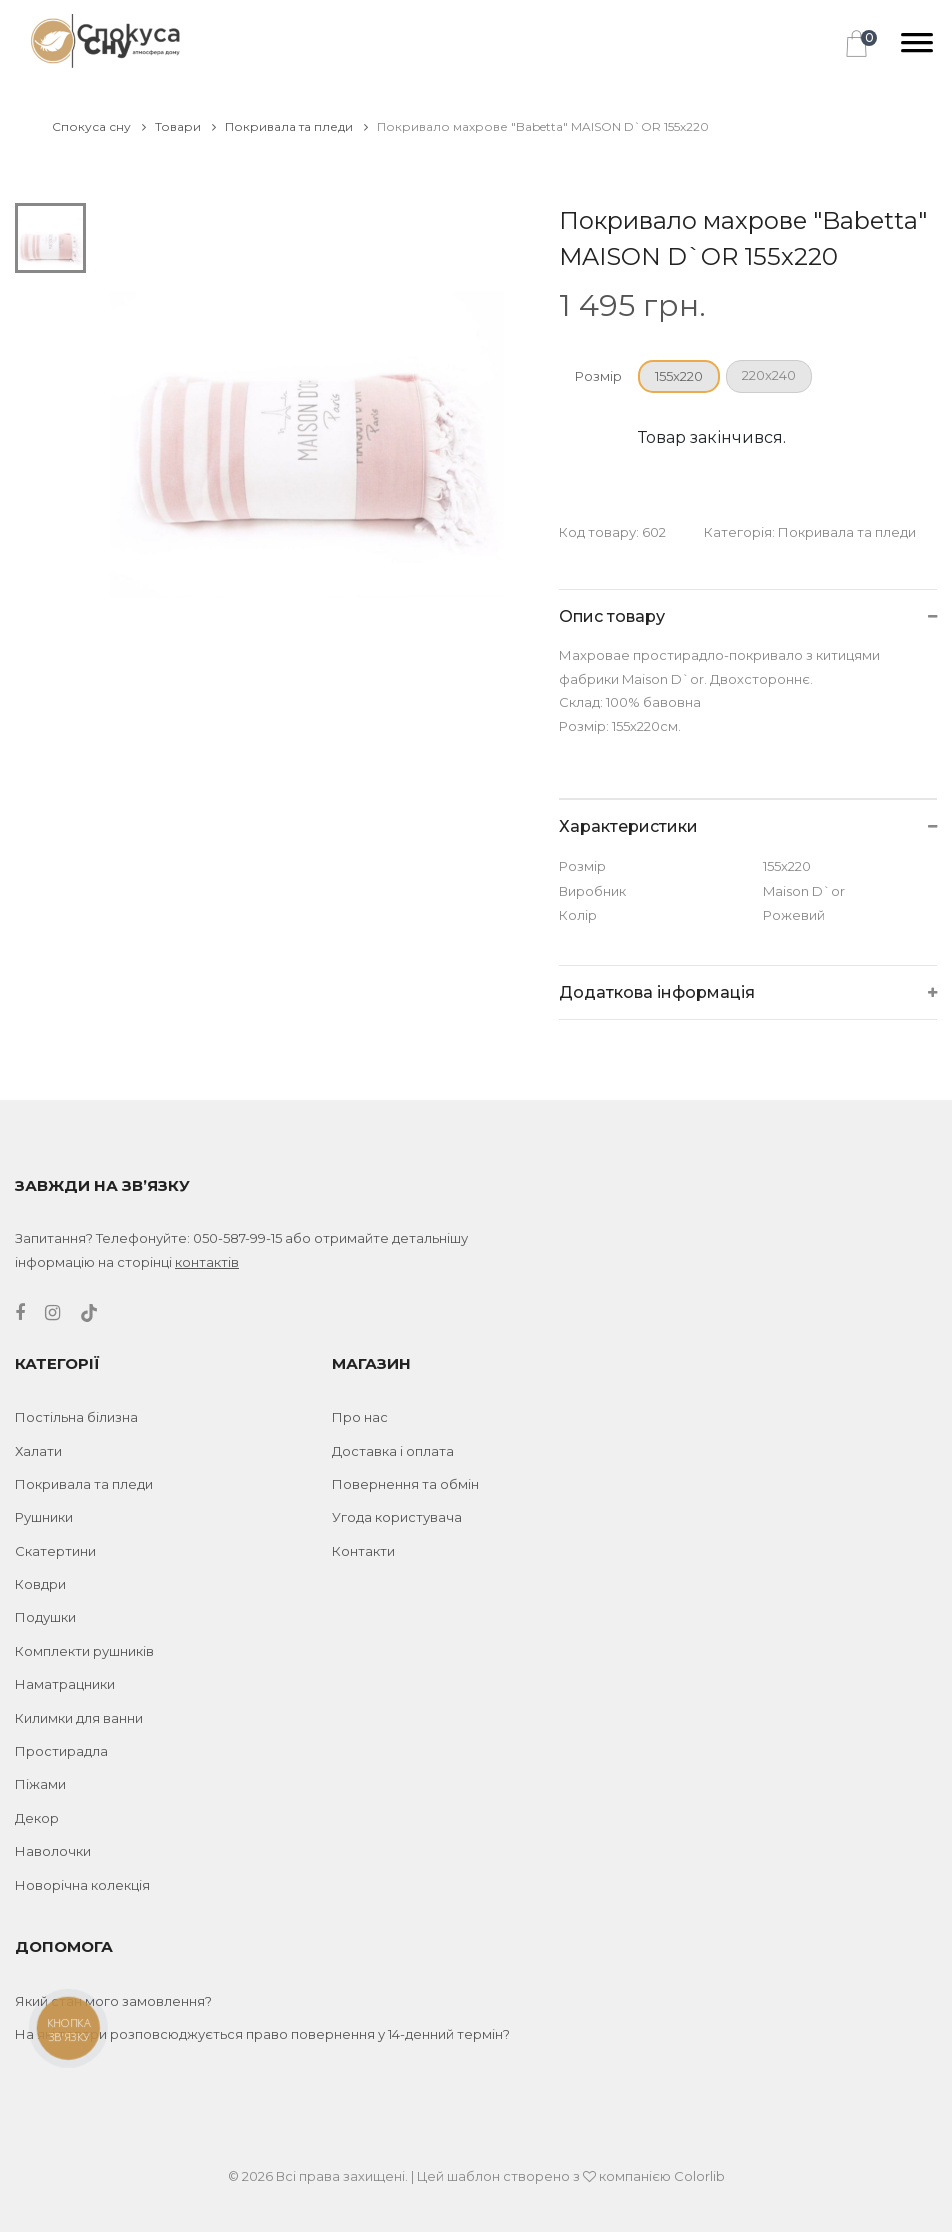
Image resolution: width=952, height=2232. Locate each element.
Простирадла (61, 1751)
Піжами (40, 1784)
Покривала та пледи (296, 126)
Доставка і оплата (393, 1451)
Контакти (363, 1551)
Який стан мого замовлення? (113, 2001)
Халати (38, 1451)
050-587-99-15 (237, 1238)
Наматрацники (65, 1684)
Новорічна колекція (82, 1885)
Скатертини (55, 1551)
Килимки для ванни (79, 1718)
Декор (37, 1818)
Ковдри (40, 1584)
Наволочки (53, 1851)
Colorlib (699, 2176)
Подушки (45, 1617)
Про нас (360, 1417)
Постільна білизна (76, 1417)
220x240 (769, 375)
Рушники (44, 1517)
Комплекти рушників (84, 1651)
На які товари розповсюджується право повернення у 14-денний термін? (262, 2034)
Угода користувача (397, 1517)
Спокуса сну (99, 126)
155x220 (679, 376)
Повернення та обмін (405, 1484)
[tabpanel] (307, 400)
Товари (185, 126)
